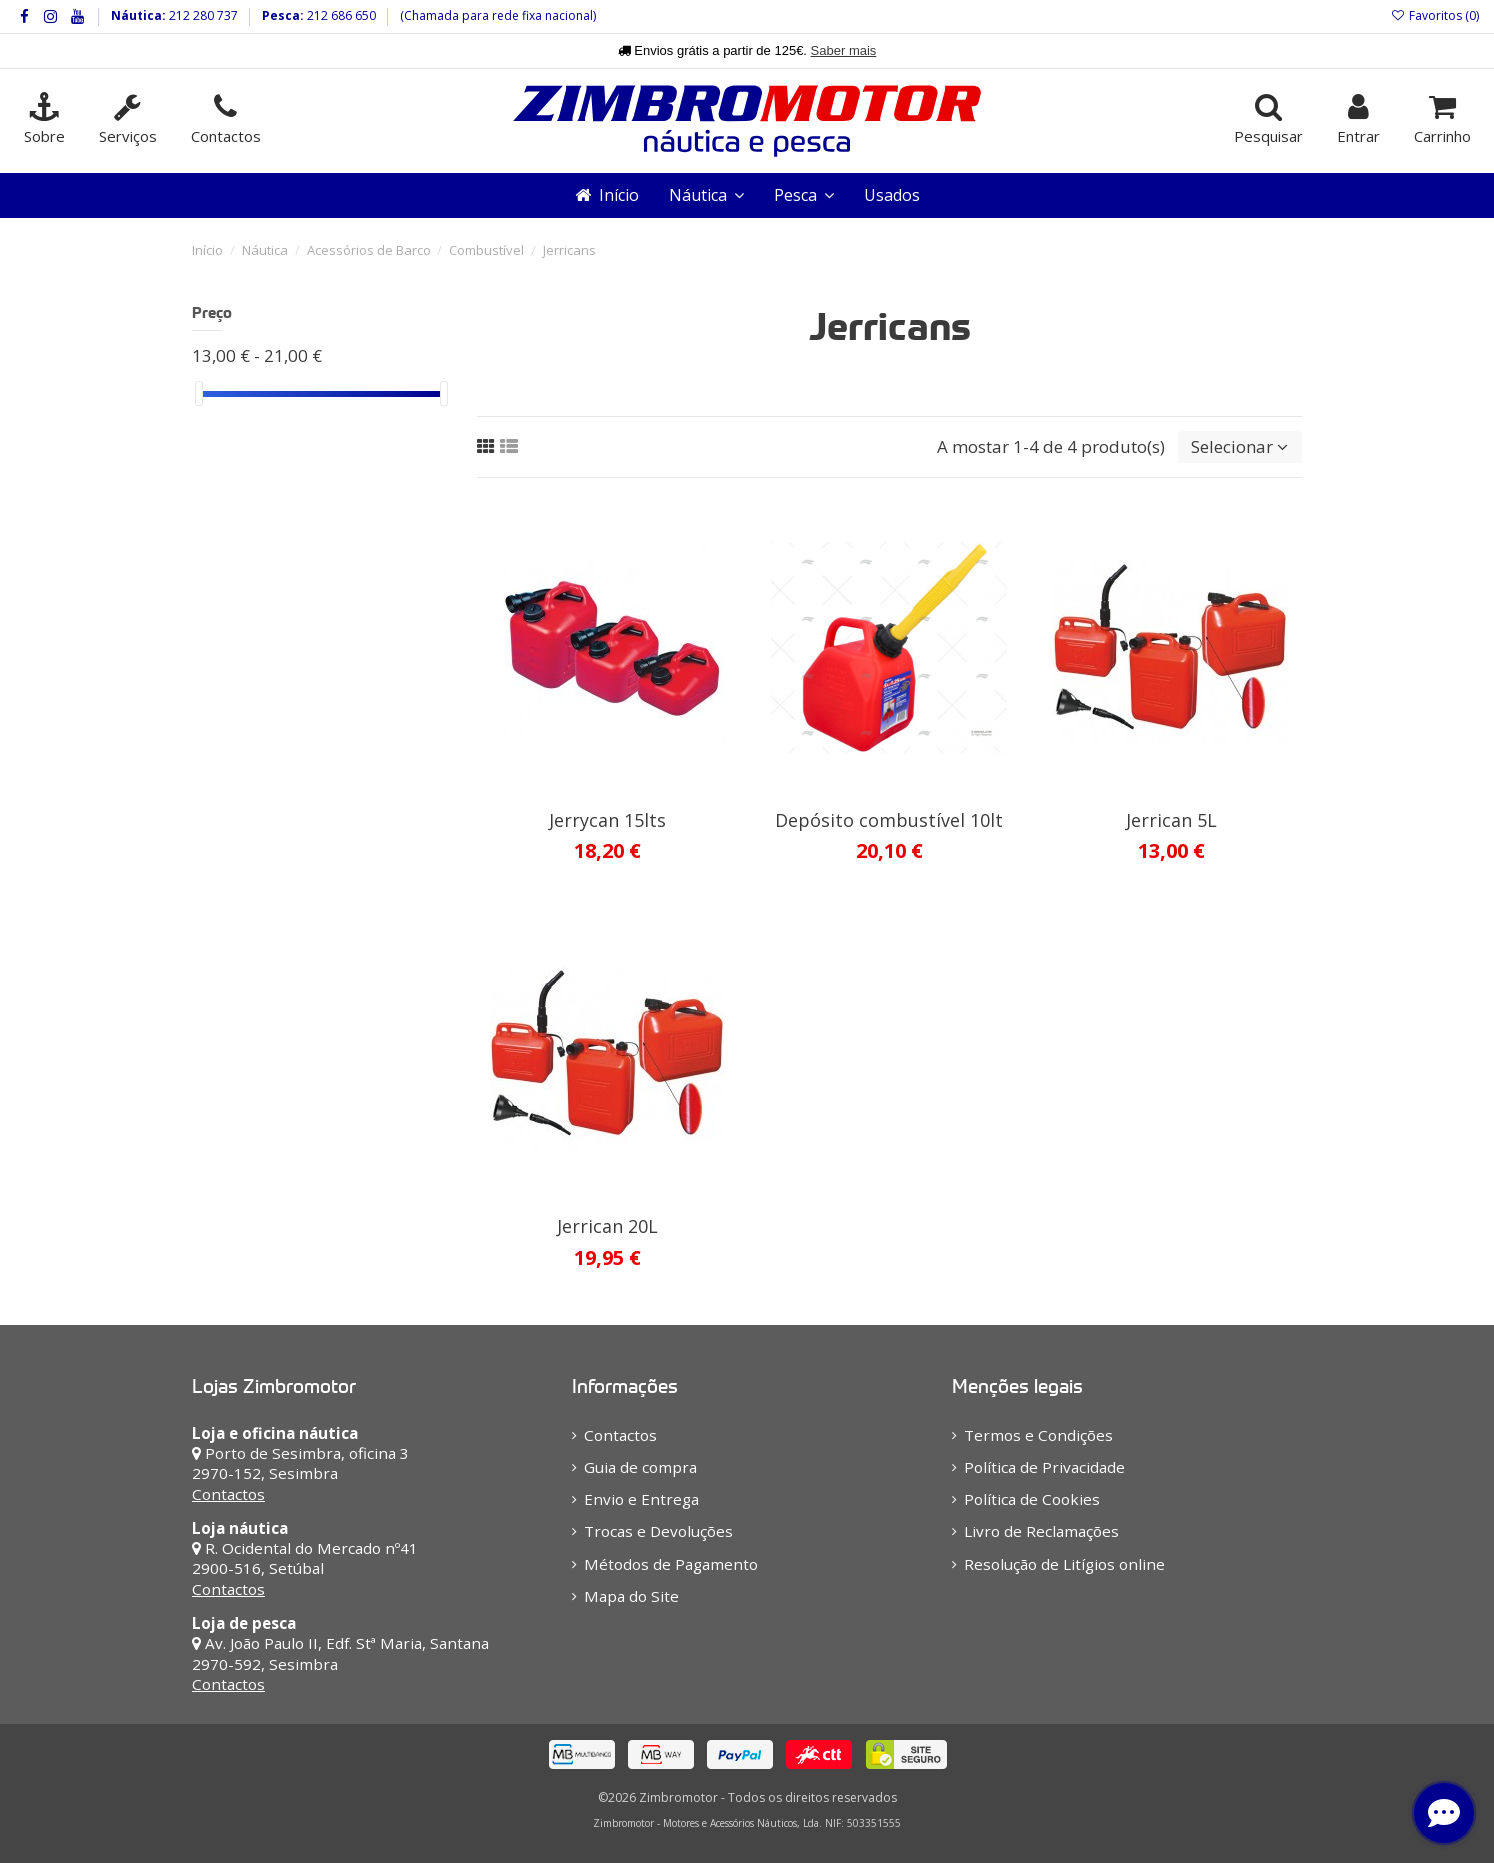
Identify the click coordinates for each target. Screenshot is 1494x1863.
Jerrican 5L (1171, 820)
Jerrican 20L (607, 1226)
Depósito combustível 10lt (889, 820)
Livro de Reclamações (1041, 1531)
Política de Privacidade (1044, 1467)
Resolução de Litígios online (1064, 1564)
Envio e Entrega (641, 1499)
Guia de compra (640, 1467)
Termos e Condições (1038, 1435)
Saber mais (844, 50)
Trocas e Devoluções (658, 1531)
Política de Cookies (1032, 1499)
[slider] (199, 393)
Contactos (228, 1494)
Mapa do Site (631, 1596)
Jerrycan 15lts (607, 820)
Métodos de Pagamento (671, 1564)
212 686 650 (340, 15)
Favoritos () (1435, 15)
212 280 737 (202, 15)
